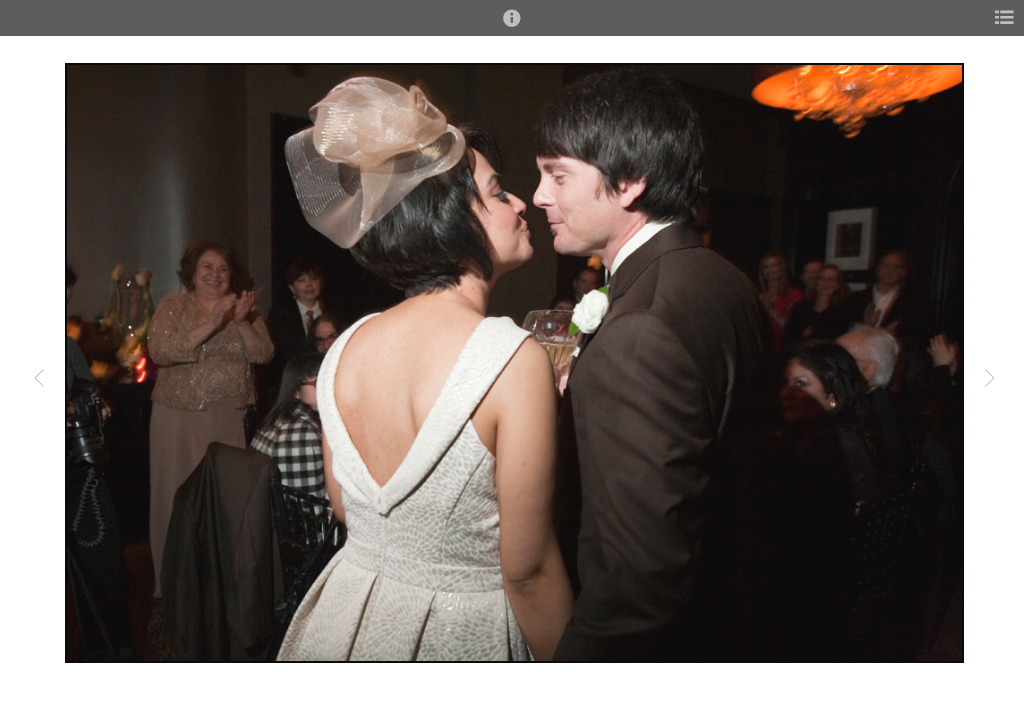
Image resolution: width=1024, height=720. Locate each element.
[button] (512, 27)
